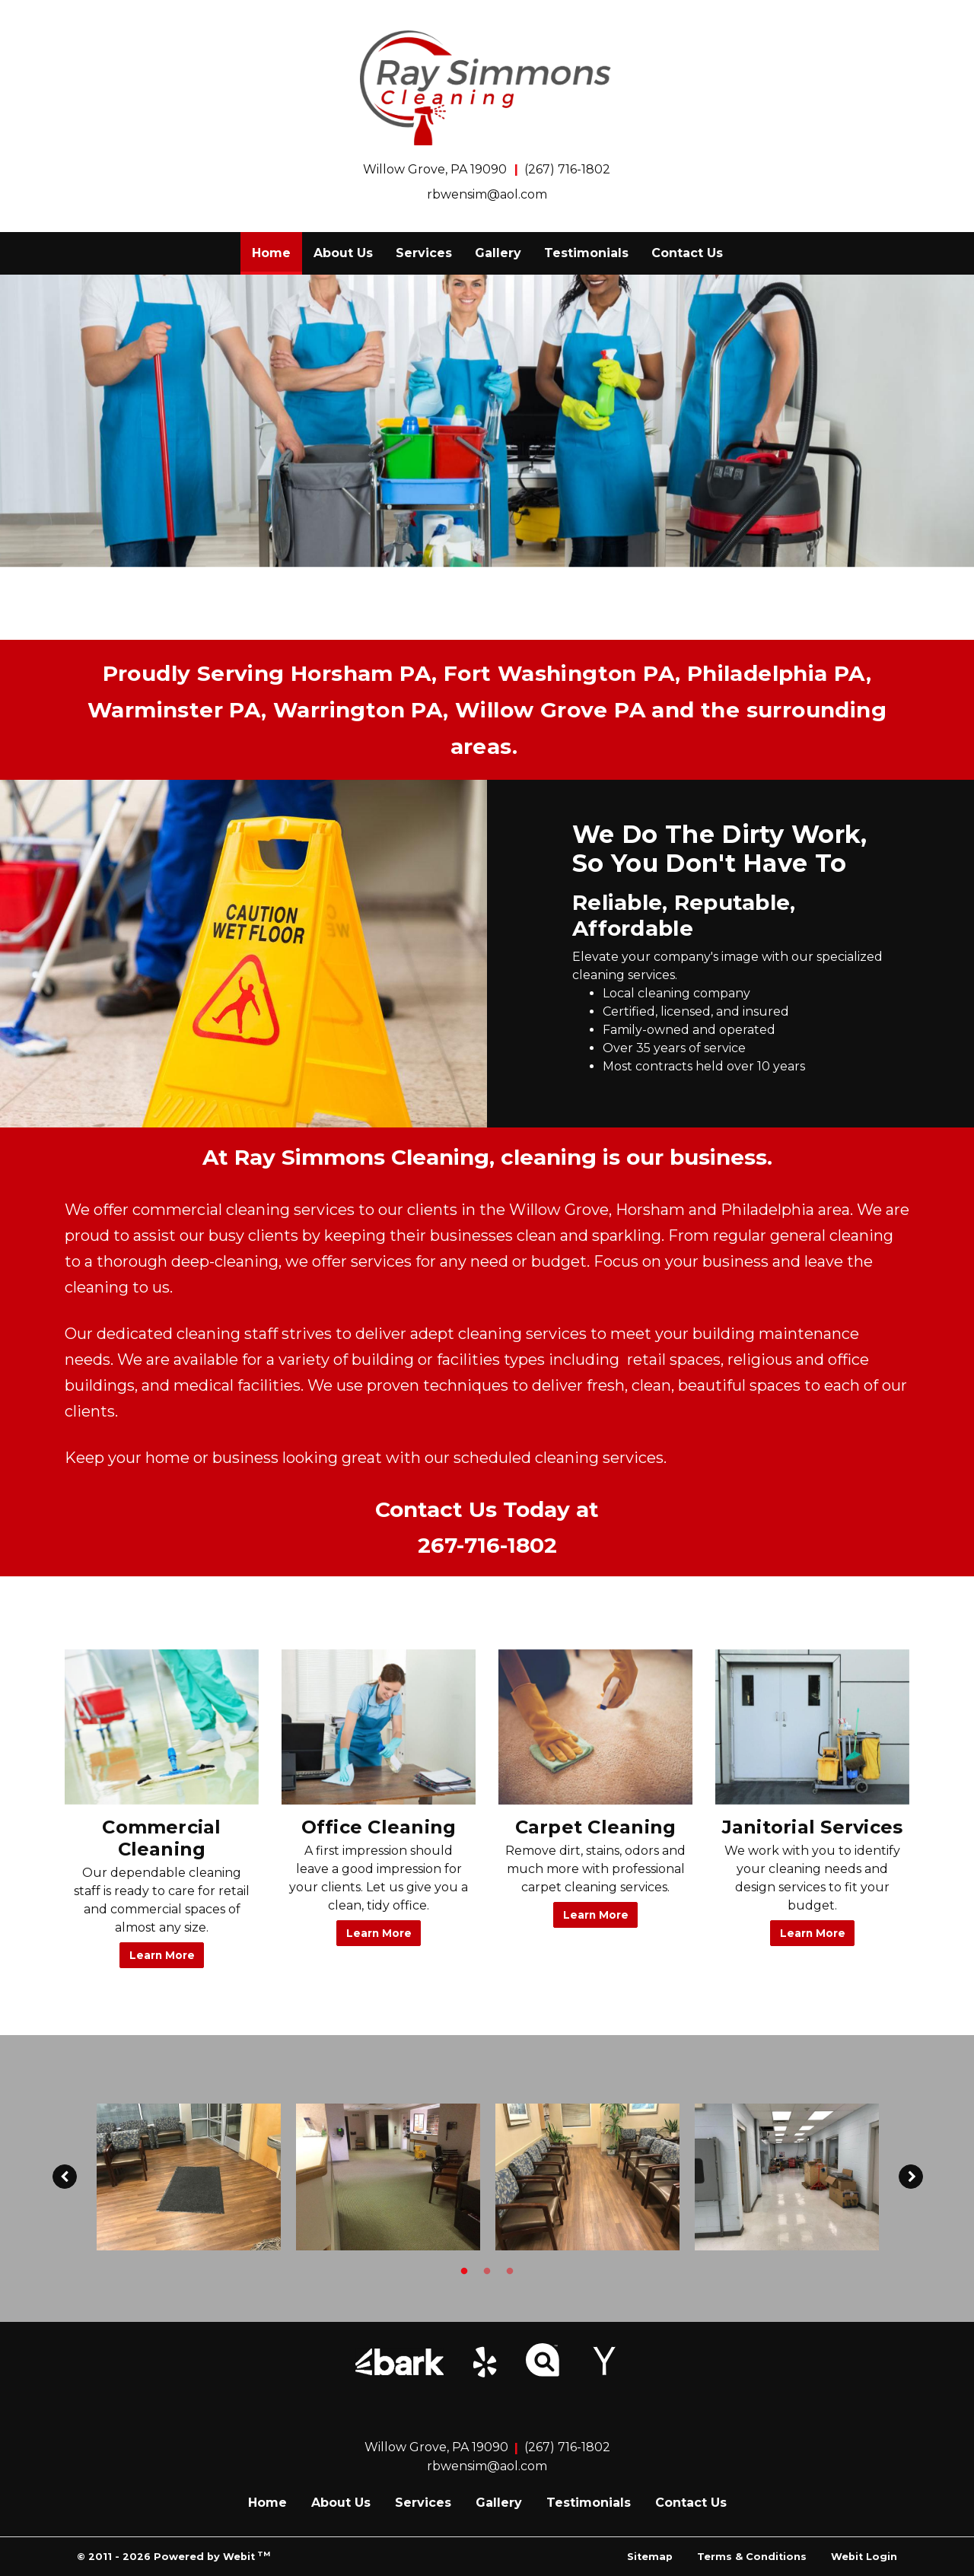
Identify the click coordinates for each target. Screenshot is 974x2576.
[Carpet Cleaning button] (595, 1727)
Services (424, 253)
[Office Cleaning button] (379, 1727)
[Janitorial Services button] (812, 1727)
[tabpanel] (189, 2177)
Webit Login (864, 2556)
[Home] (487, 87)
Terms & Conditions (752, 2556)
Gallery (498, 253)
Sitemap (650, 2556)
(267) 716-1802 (567, 169)
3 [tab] (509, 2270)
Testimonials (586, 253)
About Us (343, 253)
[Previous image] (65, 2176)
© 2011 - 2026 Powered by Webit (173, 2555)
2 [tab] (487, 2270)
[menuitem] (271, 253)
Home (277, 248)
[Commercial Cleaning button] (162, 1727)
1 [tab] (464, 2270)
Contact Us (687, 253)
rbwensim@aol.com (487, 194)
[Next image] (911, 2176)
